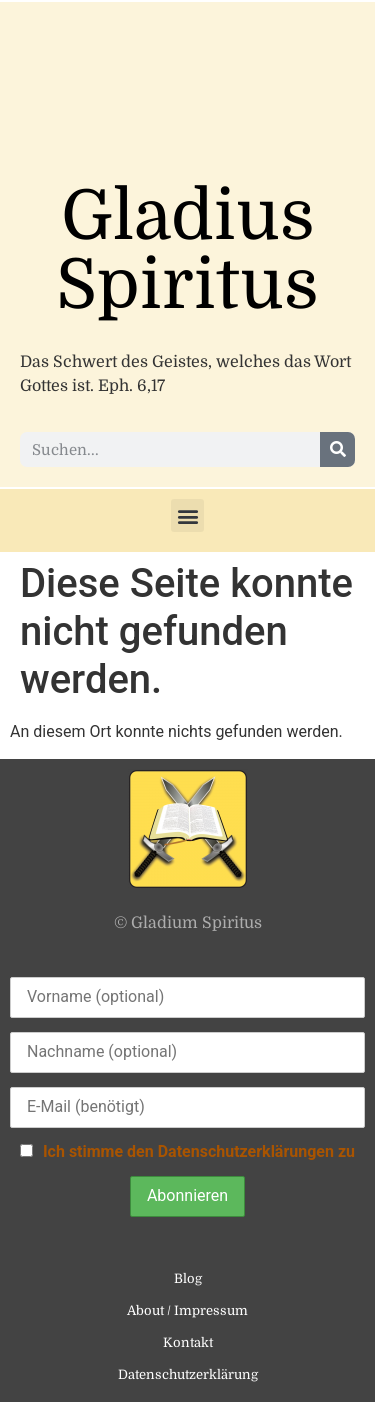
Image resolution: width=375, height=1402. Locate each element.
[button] (187, 515)
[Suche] (337, 449)
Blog (188, 1278)
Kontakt (188, 1342)
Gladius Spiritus (187, 251)
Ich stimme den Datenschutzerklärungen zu (199, 1151)
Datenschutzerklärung (188, 1374)
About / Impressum (187, 1310)
